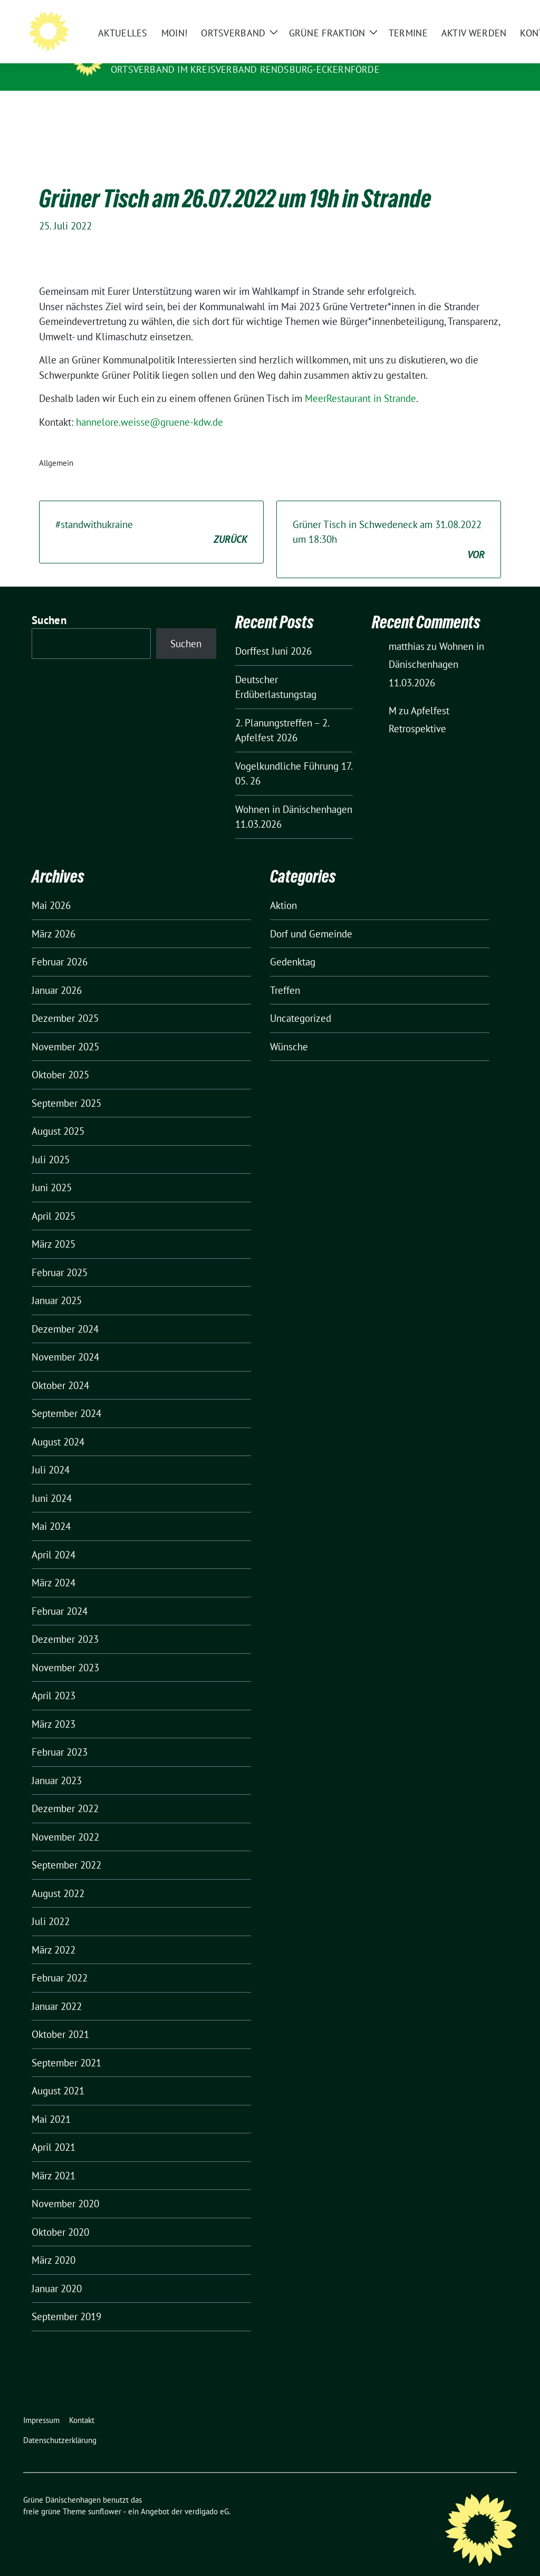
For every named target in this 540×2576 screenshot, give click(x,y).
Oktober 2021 (60, 2018)
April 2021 (53, 2130)
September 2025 (66, 1086)
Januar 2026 (57, 974)
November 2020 (65, 2187)
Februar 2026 (60, 945)
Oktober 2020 (60, 2215)
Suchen (49, 604)
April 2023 (53, 1679)
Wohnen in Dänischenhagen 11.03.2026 (436, 648)
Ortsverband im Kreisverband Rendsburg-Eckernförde (245, 69)
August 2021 (58, 2074)
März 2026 (53, 917)
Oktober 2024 (60, 1369)
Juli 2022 (51, 1905)
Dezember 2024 (65, 1312)
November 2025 (65, 1030)
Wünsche (289, 1030)
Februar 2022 (60, 1961)
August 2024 (58, 1425)
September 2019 (66, 2300)
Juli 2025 (51, 1143)
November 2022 (65, 1820)
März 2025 (53, 1227)
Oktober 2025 (60, 1058)
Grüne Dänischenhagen (178, 54)
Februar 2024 (60, 1594)
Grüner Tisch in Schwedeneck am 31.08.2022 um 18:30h (389, 524)
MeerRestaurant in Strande (360, 382)
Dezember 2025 (65, 1001)
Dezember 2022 (65, 1792)
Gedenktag (292, 945)
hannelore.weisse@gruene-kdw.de (149, 405)
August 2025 (58, 1114)
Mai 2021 (51, 2102)
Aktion (283, 889)
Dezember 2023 (65, 1622)
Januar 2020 (57, 2272)
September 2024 (66, 1397)
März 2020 (53, 2243)
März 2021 (53, 2159)
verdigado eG (207, 2495)
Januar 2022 (57, 1990)
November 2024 (65, 1340)
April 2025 (53, 1199)
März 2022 (53, 1933)
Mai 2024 (51, 1510)
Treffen (285, 974)
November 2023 (65, 1651)
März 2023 (53, 1707)
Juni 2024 (52, 1482)
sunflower (104, 2495)
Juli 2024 (51, 1453)
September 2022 (66, 1848)
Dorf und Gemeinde (311, 917)
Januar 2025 (57, 1284)
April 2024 (53, 1538)
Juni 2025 (52, 1171)
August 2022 (58, 1877)
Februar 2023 (60, 1735)
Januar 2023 (57, 1764)
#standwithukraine (151, 516)
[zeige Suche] (498, 16)
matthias (407, 630)
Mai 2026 (51, 889)
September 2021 (66, 2046)
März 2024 (53, 1566)
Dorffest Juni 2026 (273, 634)
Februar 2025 (60, 1256)
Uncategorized (300, 1001)
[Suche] (483, 16)
